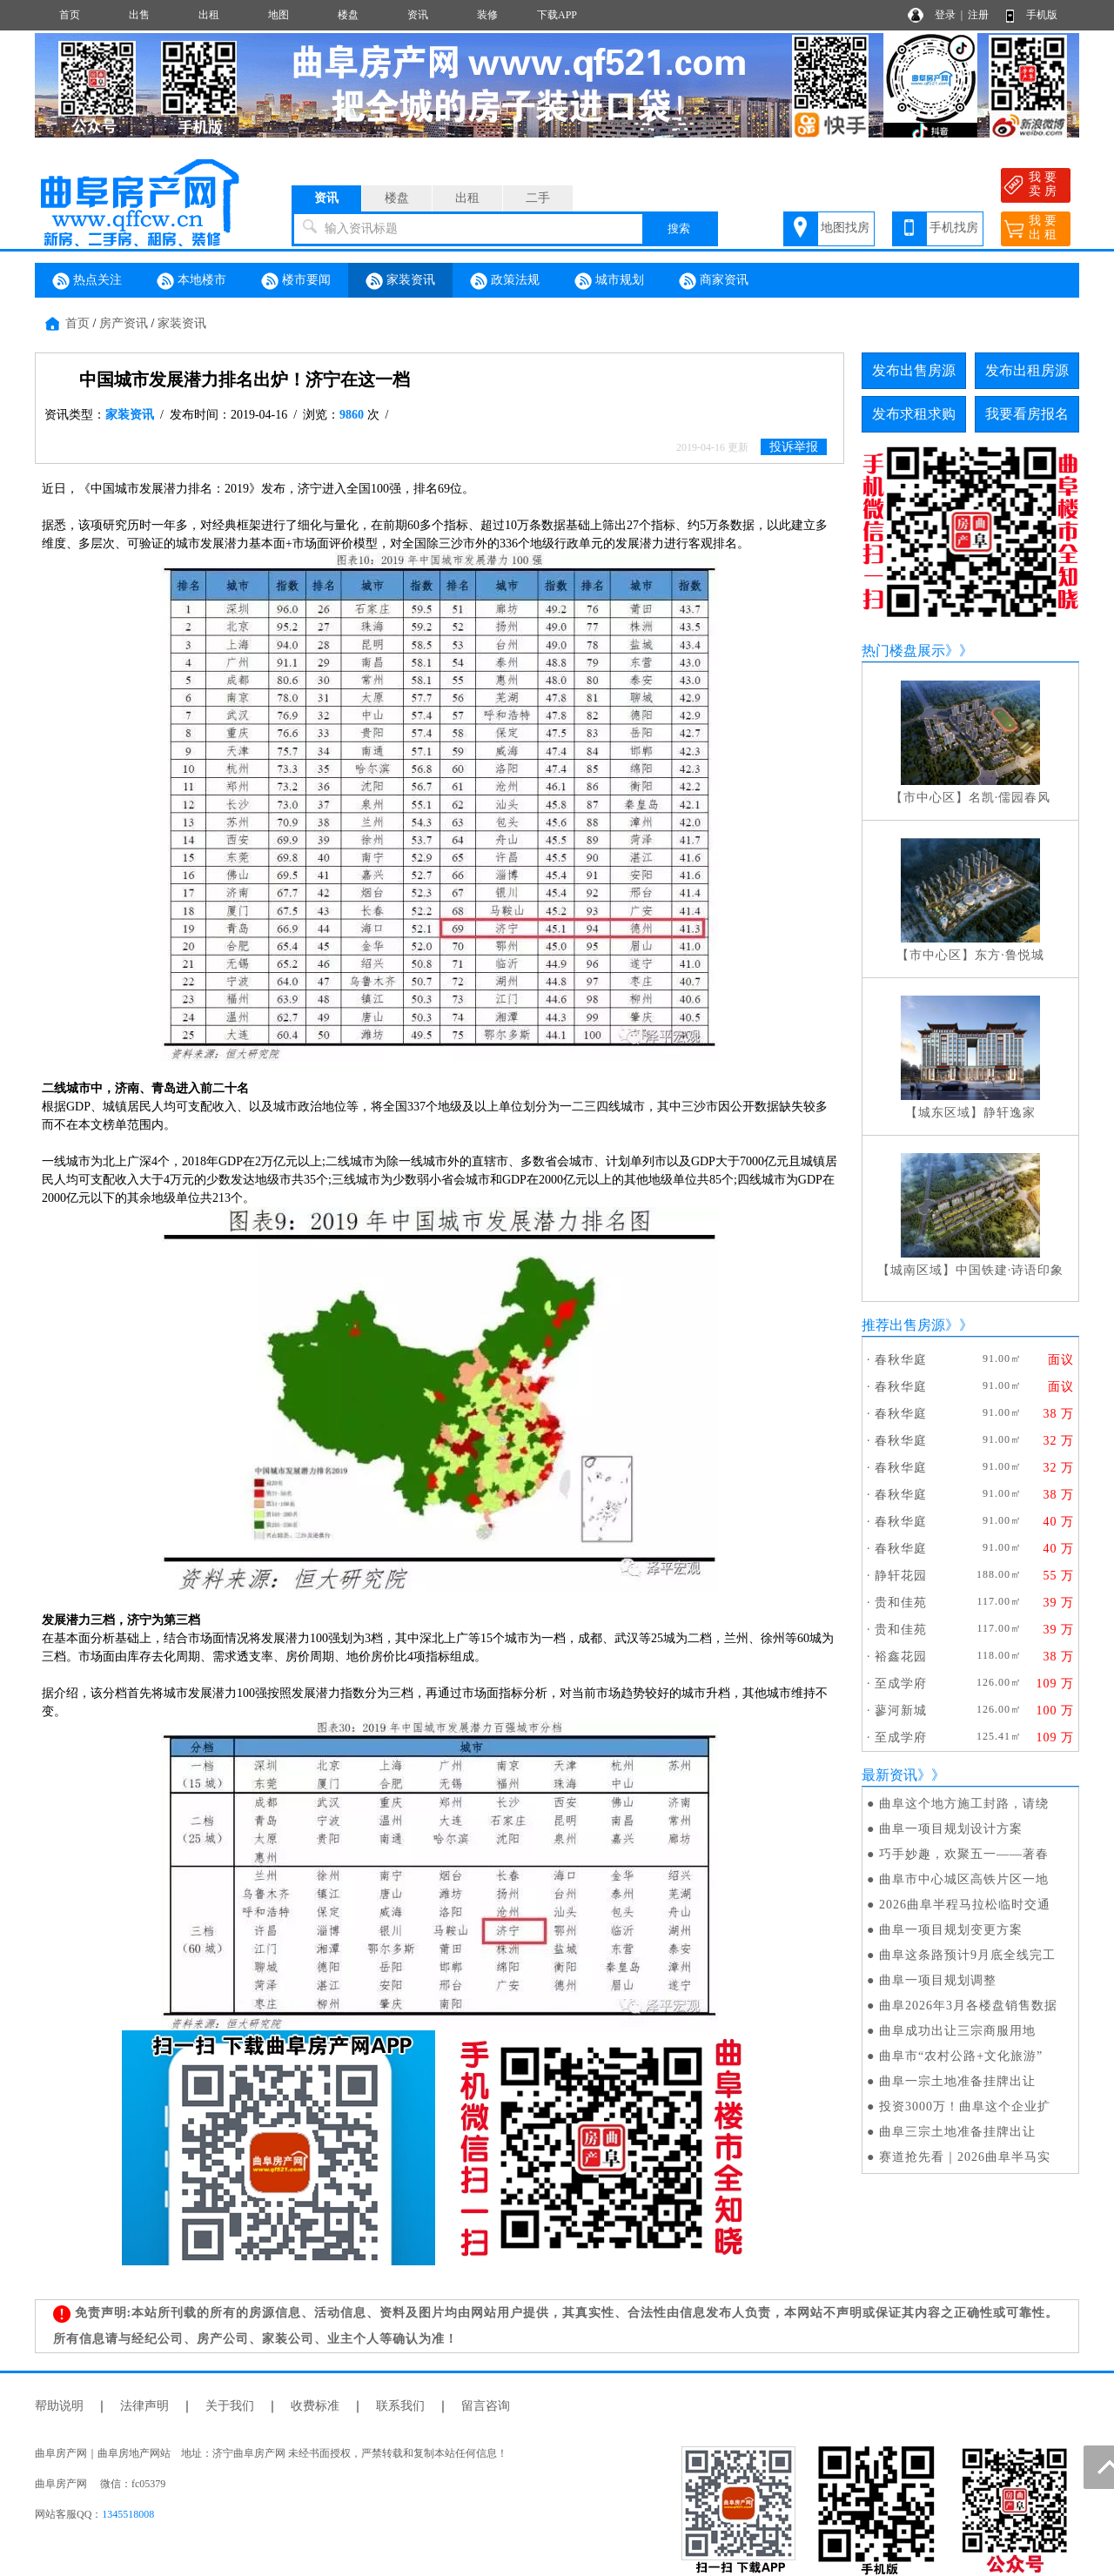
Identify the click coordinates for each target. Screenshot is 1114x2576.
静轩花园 (901, 1575)
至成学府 (901, 1683)
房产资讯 (123, 323)
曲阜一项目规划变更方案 (951, 1929)
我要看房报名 (1027, 413)
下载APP (557, 15)
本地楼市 (191, 281)
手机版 (1041, 15)
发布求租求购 (914, 413)
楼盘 (348, 15)
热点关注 (87, 281)
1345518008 (128, 2514)
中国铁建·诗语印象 (1010, 1270)
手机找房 (953, 227)
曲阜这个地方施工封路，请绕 (964, 1803)
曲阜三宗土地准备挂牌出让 (957, 2131)
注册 (978, 15)
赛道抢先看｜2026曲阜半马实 (964, 2156)
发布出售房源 (914, 370)
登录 (945, 15)
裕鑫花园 (901, 1656)
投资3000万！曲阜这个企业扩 (964, 2106)
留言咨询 (485, 2405)
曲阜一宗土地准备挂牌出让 (957, 2081)
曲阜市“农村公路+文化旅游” (961, 2056)
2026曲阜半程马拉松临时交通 (964, 1904)
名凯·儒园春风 (1010, 797)
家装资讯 (400, 281)
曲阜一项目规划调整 (938, 1980)
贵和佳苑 (901, 1602)
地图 (278, 15)
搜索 (679, 228)
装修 (487, 15)
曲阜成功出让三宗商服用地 (957, 2030)
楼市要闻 (296, 281)
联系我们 (400, 2405)
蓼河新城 (901, 1710)
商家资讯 (713, 281)
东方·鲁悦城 (1009, 955)
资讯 (417, 15)
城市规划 (609, 281)
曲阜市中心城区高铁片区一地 (964, 1879)
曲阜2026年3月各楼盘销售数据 (968, 2005)
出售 (139, 15)
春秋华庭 (901, 1359)
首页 (69, 15)
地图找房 (845, 227)
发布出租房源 (1027, 370)
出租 (208, 15)
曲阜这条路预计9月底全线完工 (967, 1955)
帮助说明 (59, 2405)
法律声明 (144, 2405)
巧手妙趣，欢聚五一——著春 (964, 1854)
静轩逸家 (1009, 1112)
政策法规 (505, 281)
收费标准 (315, 2405)
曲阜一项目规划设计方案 (951, 1828)
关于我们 (229, 2405)
